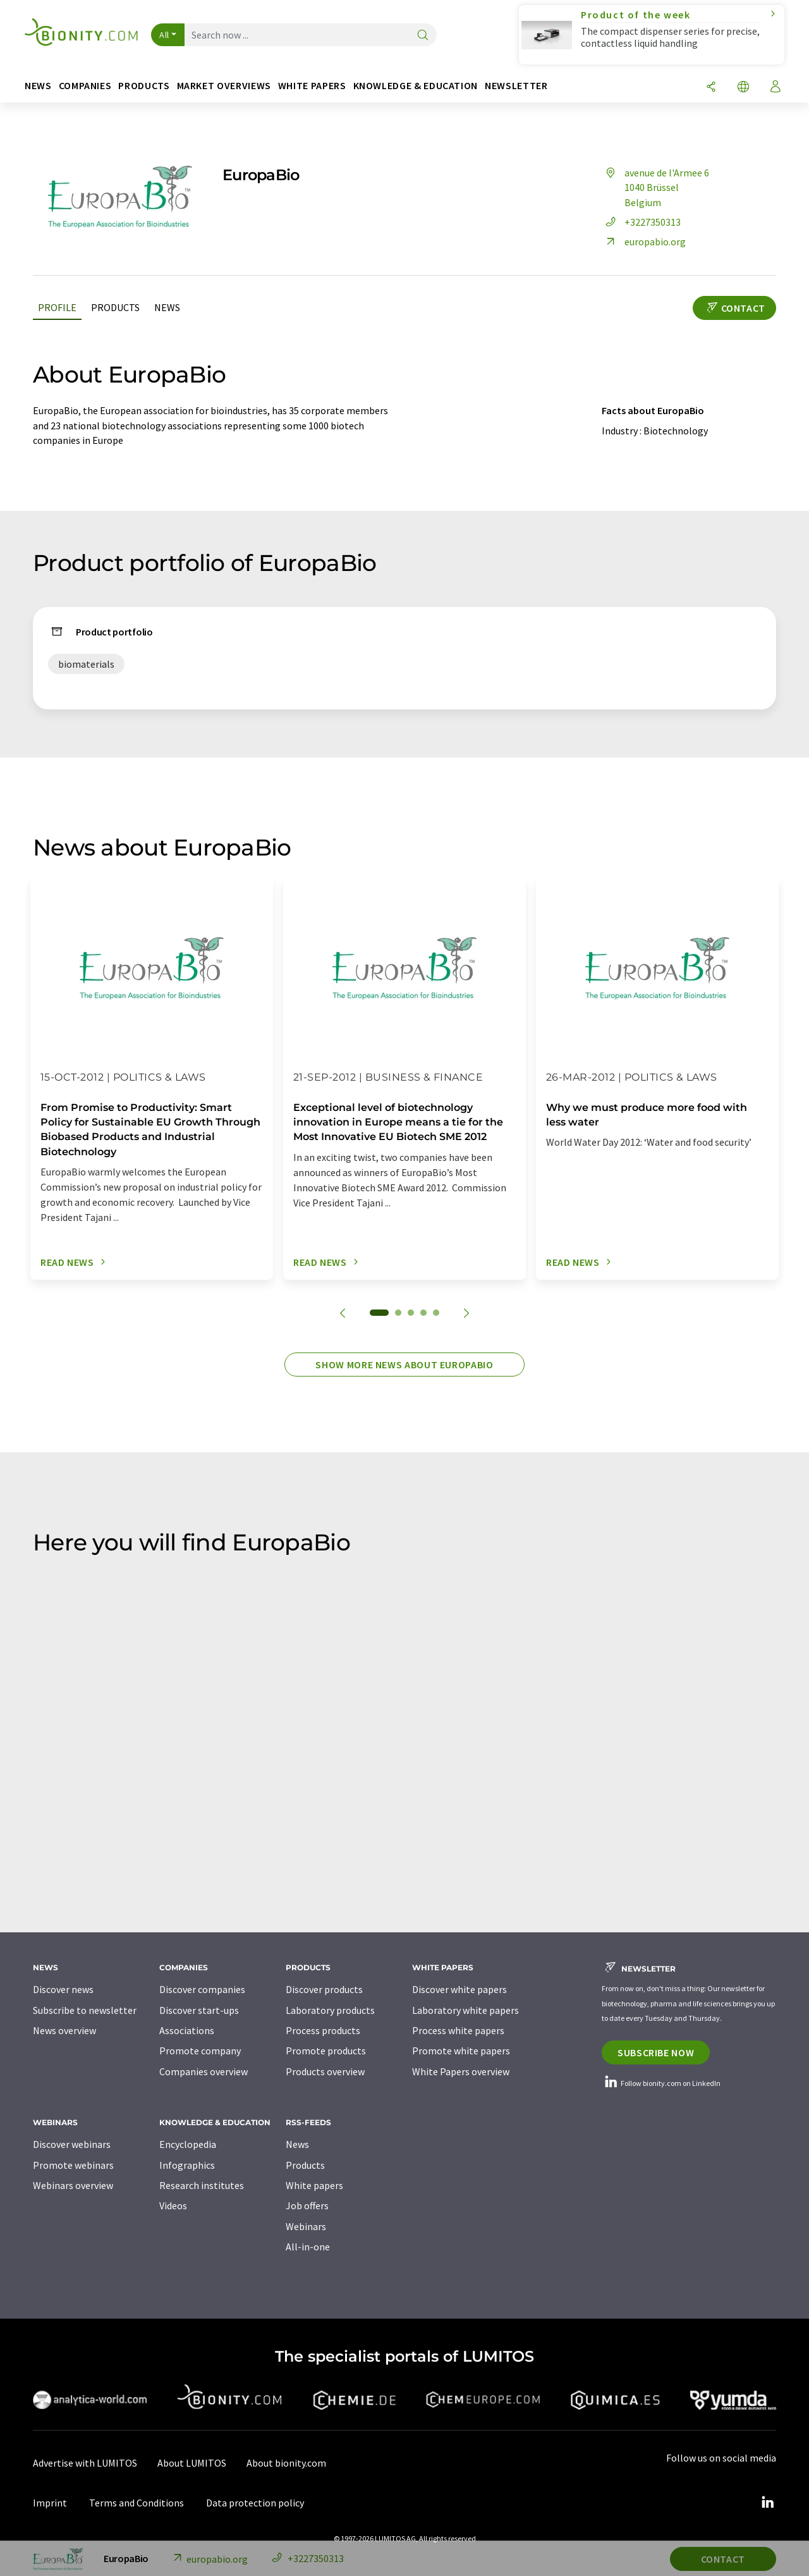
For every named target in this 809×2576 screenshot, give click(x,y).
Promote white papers (461, 2050)
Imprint (50, 2502)
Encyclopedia (187, 2144)
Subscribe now (655, 2052)
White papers (314, 2185)
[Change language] (743, 87)
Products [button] (143, 86)
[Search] (423, 35)
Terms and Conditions (136, 2502)
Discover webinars (72, 2144)
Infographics (187, 2165)
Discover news (63, 1989)
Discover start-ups (199, 2010)
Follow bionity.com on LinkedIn (661, 2083)
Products (115, 307)
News (167, 307)
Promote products (326, 2050)
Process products (323, 2030)
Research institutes (201, 2185)
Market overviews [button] (224, 86)
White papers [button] (312, 86)
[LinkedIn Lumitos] (767, 2502)
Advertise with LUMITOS (85, 2462)
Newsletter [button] (516, 86)
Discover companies (202, 1989)
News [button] (38, 86)
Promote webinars (73, 2165)
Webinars (306, 2226)
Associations (186, 2030)
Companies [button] (85, 86)
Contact (734, 308)
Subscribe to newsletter (85, 2010)
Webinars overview (73, 2185)
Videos (173, 2205)
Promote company (200, 2050)
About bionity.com (286, 2462)
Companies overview (203, 2071)
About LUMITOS (191, 2462)
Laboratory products (330, 2010)
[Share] (711, 87)
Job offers (307, 2205)
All (164, 34)
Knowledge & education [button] (415, 86)
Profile (57, 307)
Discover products (324, 1989)
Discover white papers (459, 1989)
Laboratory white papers (465, 2010)
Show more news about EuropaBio (404, 1364)
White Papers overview (460, 2071)
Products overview (325, 2071)
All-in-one (308, 2246)
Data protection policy (255, 2502)
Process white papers (458, 2030)
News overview (64, 2030)
